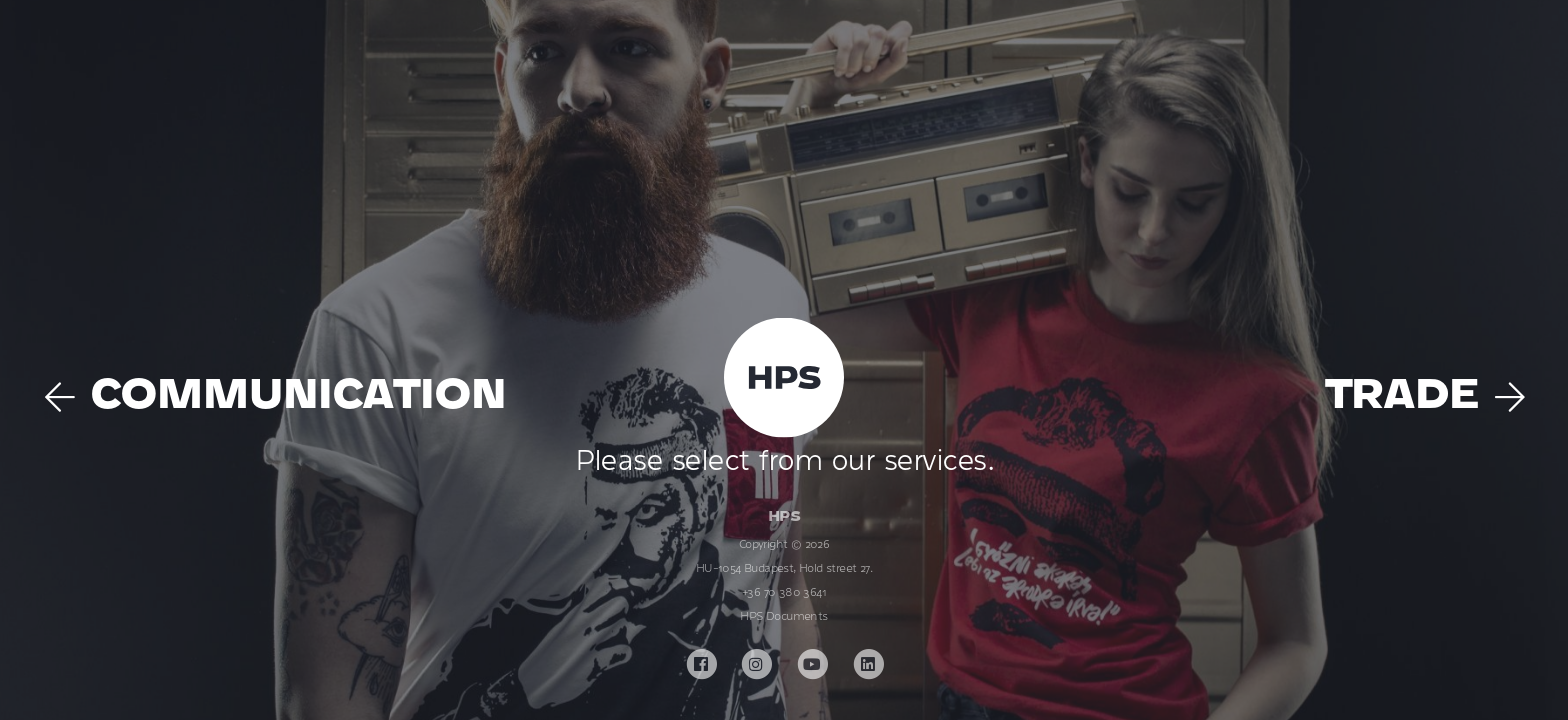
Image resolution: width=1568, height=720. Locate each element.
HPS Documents (783, 616)
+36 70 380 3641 (784, 592)
